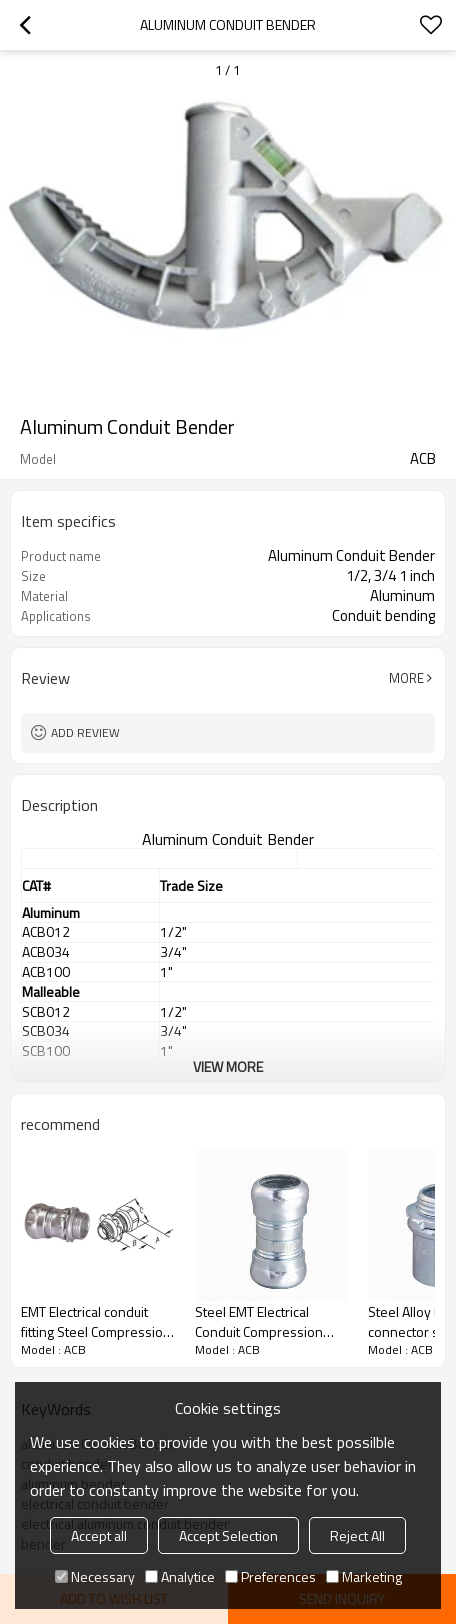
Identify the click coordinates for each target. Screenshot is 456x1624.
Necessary (95, 1576)
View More (228, 1066)
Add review (85, 732)
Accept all (99, 1535)
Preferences (270, 1576)
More (406, 678)
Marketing (364, 1576)
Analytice (180, 1576)
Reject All (357, 1535)
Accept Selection (228, 1535)
